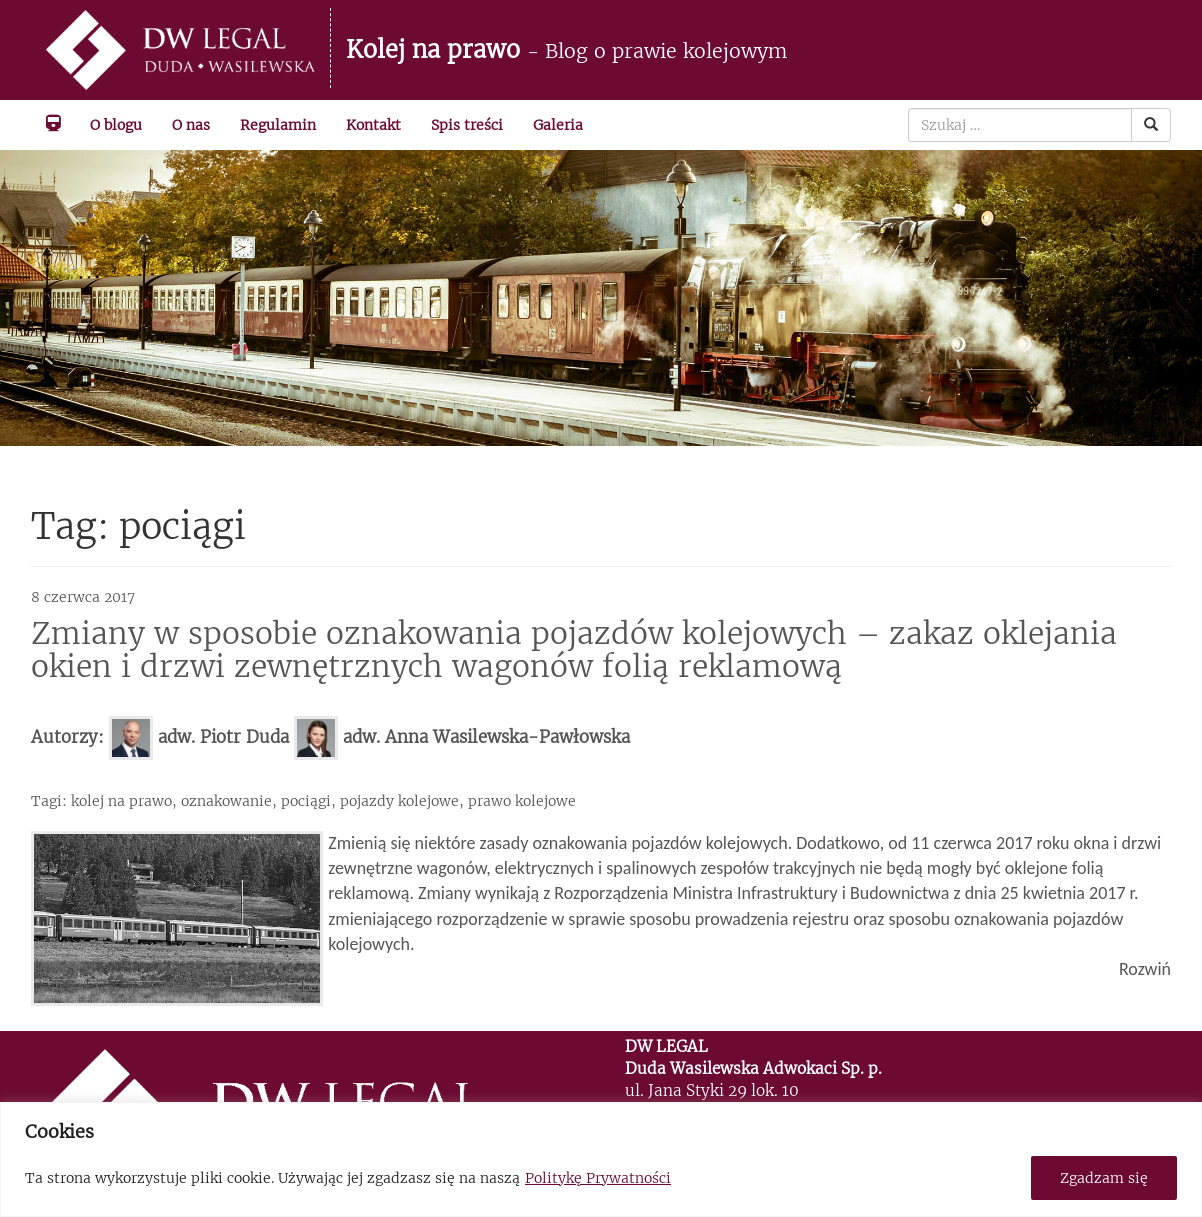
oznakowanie (226, 801)
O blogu (116, 125)
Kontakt (373, 125)
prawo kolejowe (522, 801)
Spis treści (467, 125)
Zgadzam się (1104, 1178)
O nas (191, 125)
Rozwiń (1145, 969)
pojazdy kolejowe (399, 801)
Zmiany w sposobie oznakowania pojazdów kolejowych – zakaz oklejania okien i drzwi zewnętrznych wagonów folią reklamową (574, 649)
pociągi (306, 801)
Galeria (558, 125)
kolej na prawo (121, 801)
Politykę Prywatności (598, 1178)
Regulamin (278, 125)
